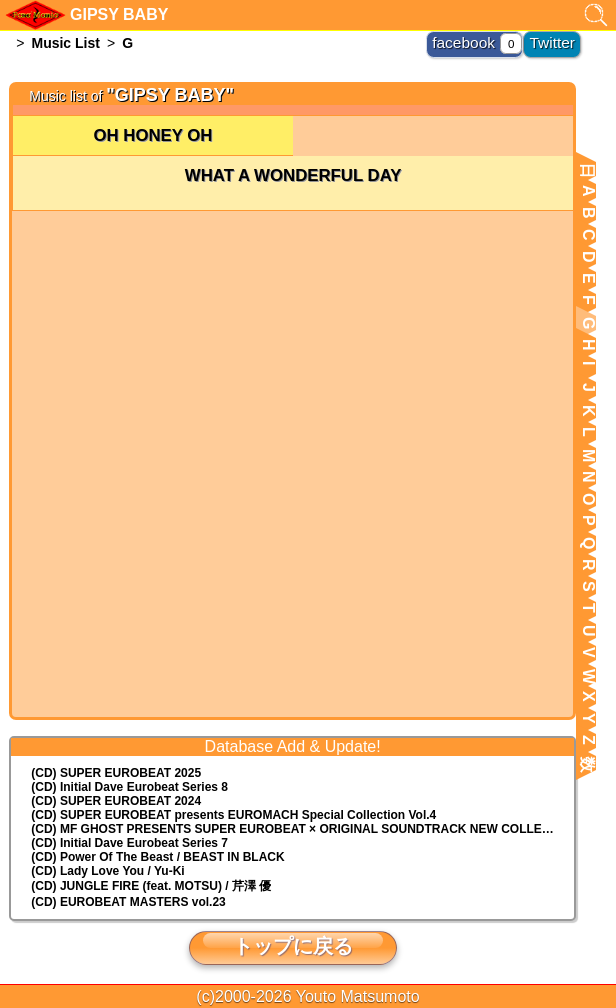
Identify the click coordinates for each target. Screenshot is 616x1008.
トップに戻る (293, 946)
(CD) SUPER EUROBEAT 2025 (116, 773)
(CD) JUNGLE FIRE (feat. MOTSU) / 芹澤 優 (151, 886)
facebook (482, 40)
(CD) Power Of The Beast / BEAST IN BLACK (157, 857)
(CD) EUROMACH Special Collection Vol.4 (233, 815)
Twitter (557, 40)
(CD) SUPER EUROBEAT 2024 (116, 801)
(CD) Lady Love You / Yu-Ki (107, 871)
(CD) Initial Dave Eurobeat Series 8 (129, 787)
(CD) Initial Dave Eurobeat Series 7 (129, 843)
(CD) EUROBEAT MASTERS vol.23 (128, 902)
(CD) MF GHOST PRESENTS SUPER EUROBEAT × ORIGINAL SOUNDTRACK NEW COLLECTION (302, 829)
